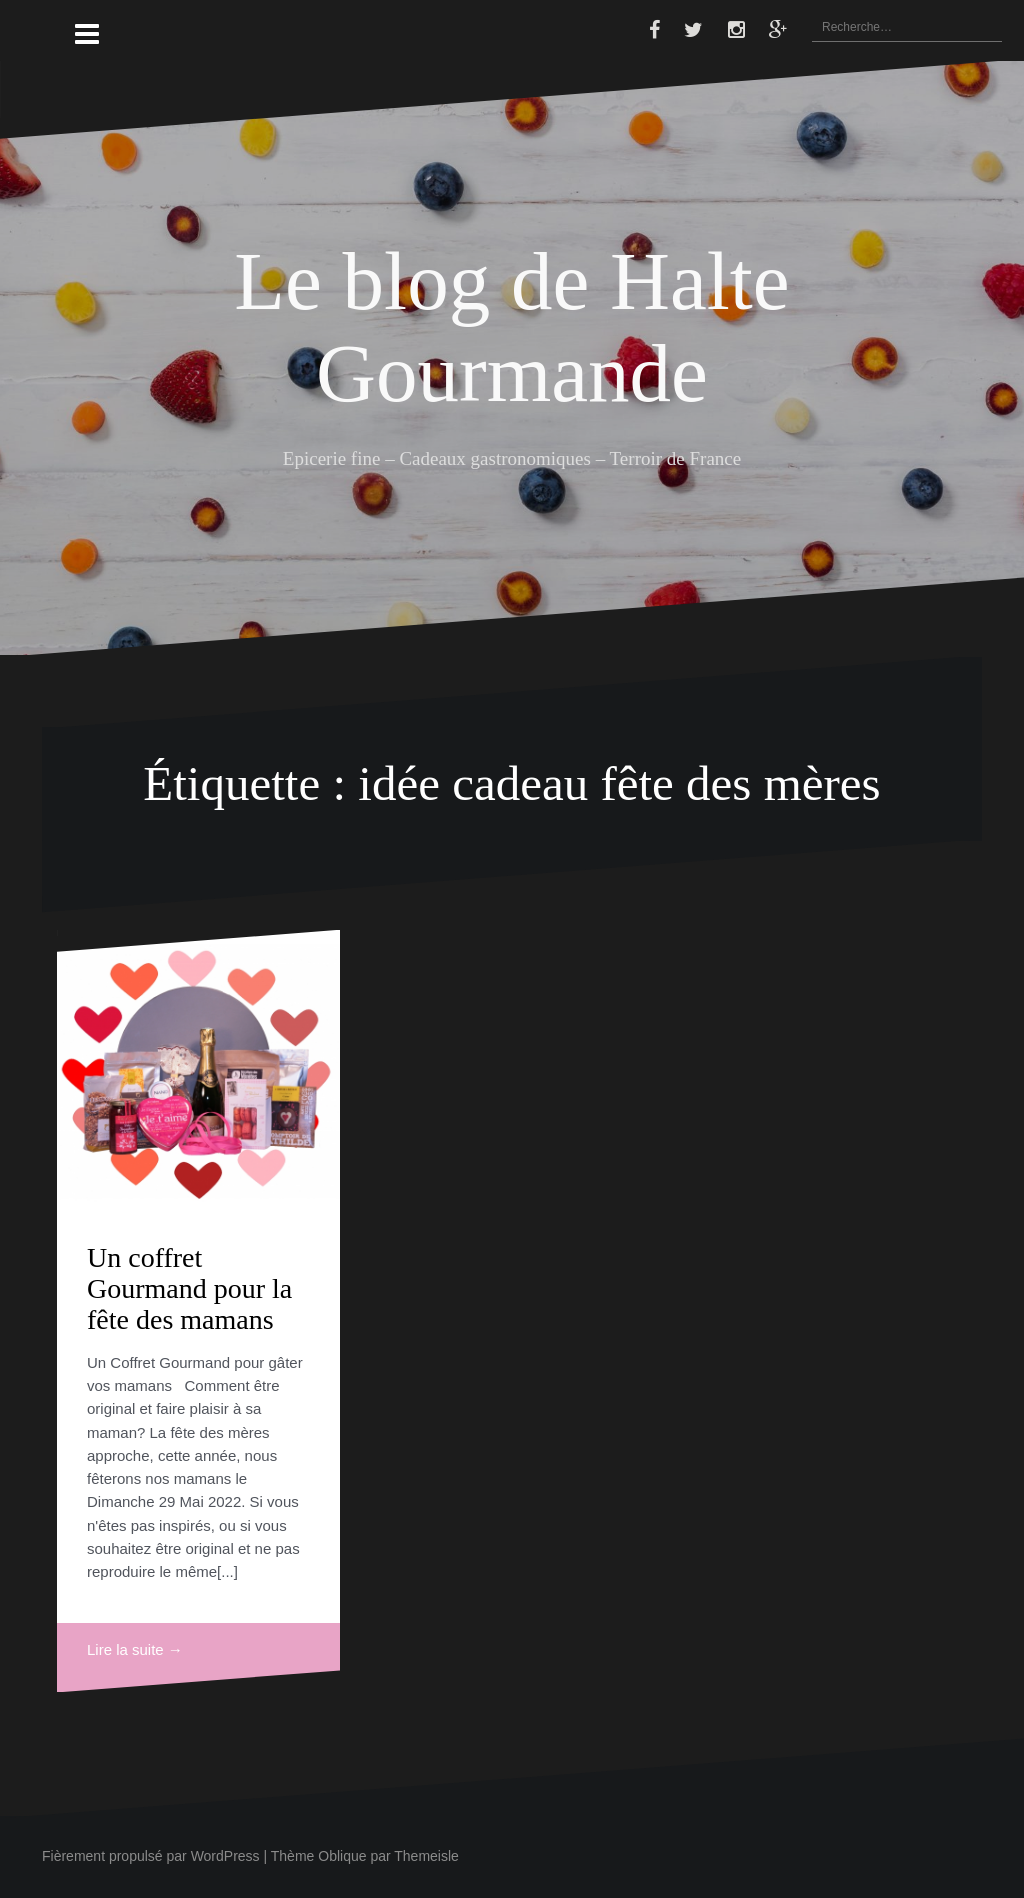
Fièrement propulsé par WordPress (151, 1856)
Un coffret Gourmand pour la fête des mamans (189, 1288)
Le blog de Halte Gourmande (511, 326)
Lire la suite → (135, 1649)
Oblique (342, 1856)
